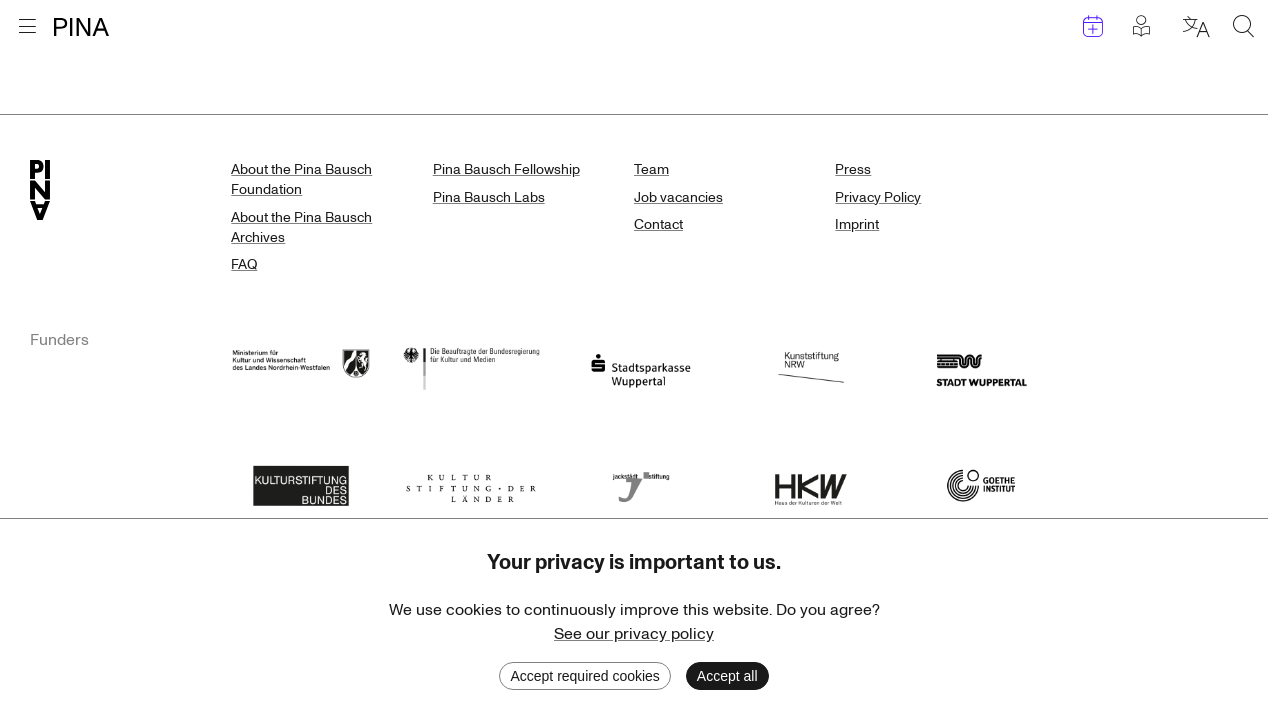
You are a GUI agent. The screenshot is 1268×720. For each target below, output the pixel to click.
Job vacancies (678, 197)
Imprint (857, 224)
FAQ (244, 264)
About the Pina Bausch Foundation (301, 179)
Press (853, 169)
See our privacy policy (634, 634)
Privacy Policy (878, 197)
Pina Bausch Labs (489, 197)
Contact (658, 224)
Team (651, 169)
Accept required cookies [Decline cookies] (584, 676)
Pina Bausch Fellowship (506, 169)
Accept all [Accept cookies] (727, 676)
